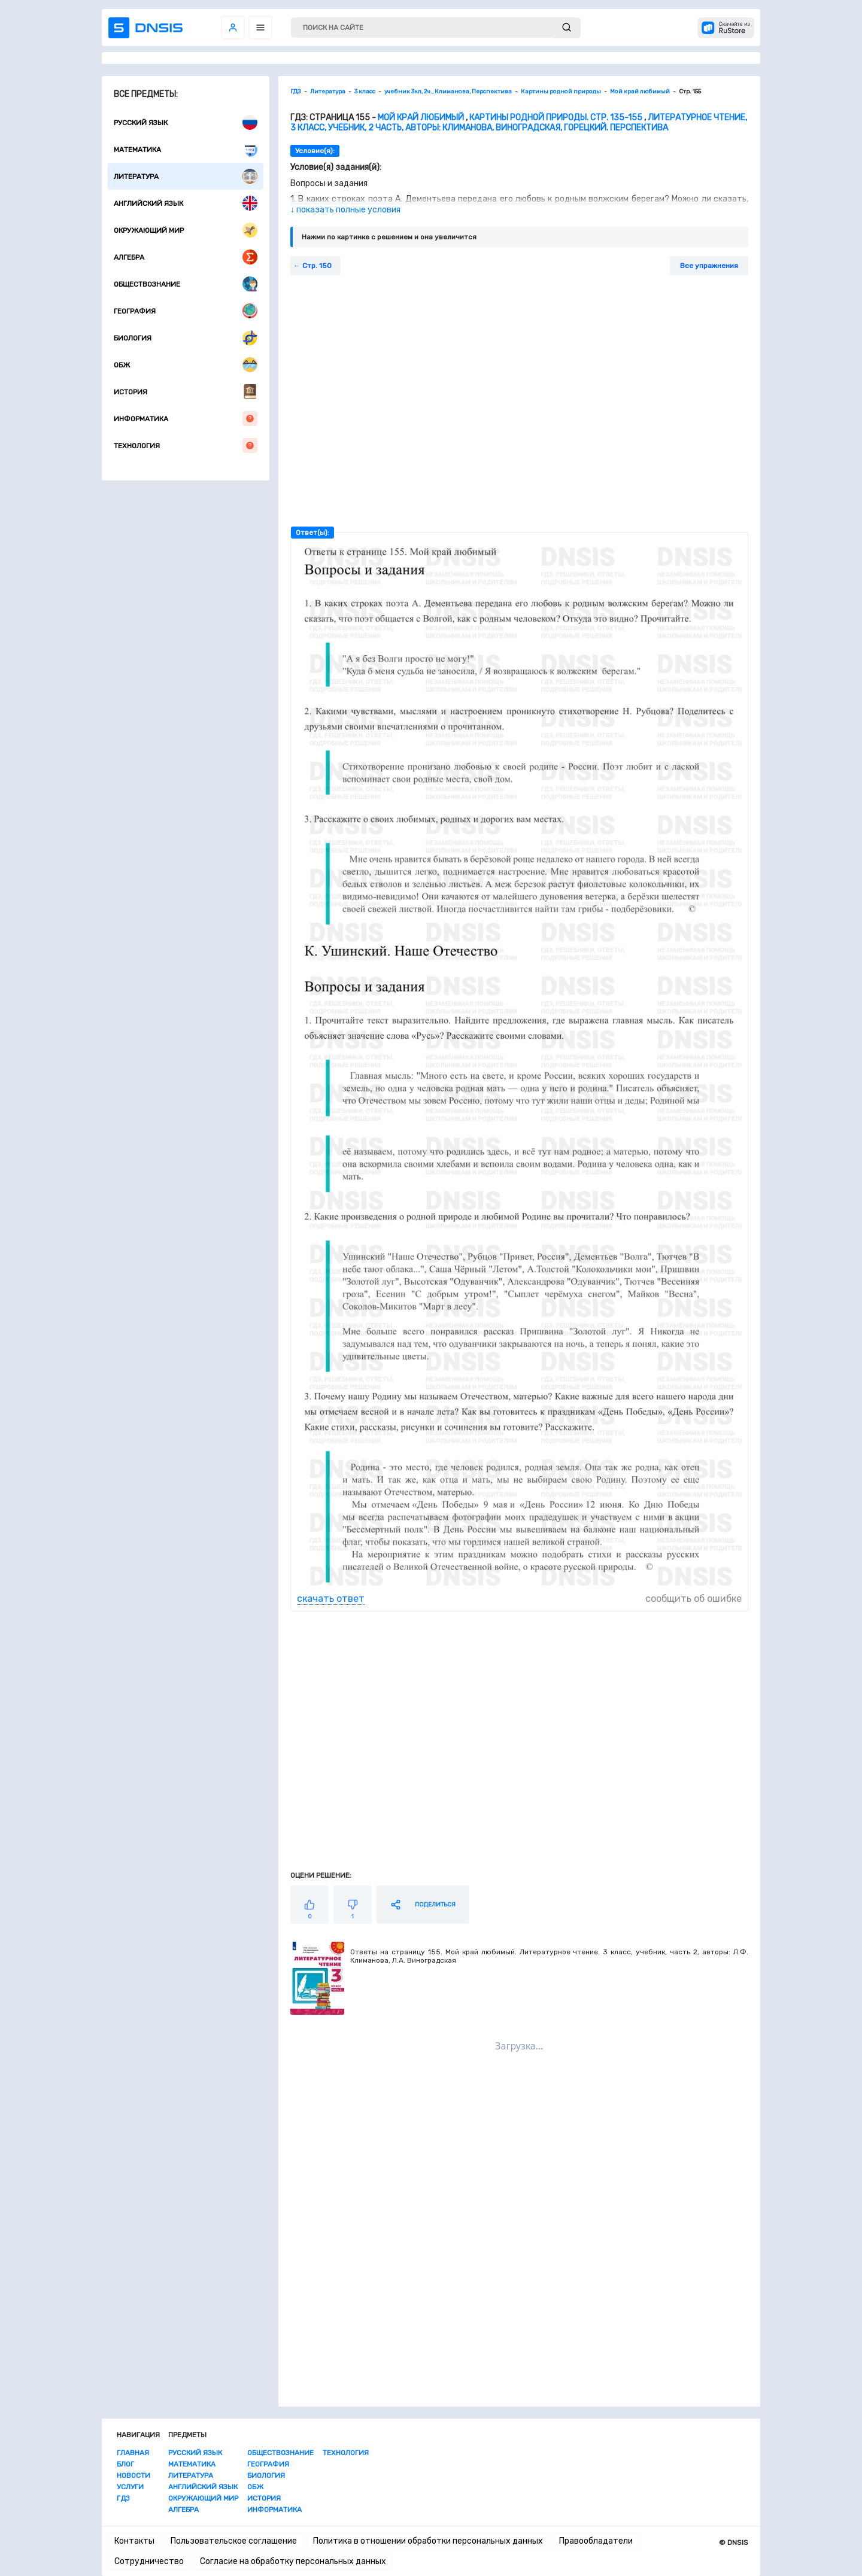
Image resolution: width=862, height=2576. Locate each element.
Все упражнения (709, 265)
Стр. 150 (317, 265)
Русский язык (185, 122)
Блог (125, 2464)
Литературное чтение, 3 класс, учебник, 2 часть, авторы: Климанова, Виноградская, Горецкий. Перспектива (518, 122)
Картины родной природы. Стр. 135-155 (555, 117)
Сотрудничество (149, 2561)
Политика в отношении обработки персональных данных (428, 2541)
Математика (185, 149)
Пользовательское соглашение (234, 2541)
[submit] (567, 27)
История (185, 391)
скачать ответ (331, 1598)
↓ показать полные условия (345, 210)
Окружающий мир (185, 230)
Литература (185, 176)
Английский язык (185, 203)
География (185, 310)
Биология (185, 337)
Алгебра (185, 257)
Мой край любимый (421, 117)
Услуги (130, 2487)
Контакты (134, 2541)
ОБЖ (185, 364)
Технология (185, 445)
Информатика (185, 418)
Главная (133, 2453)
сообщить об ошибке (693, 1598)
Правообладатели (596, 2541)
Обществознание (185, 283)
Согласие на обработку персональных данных (293, 2561)
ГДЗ (123, 2498)
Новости (133, 2475)
